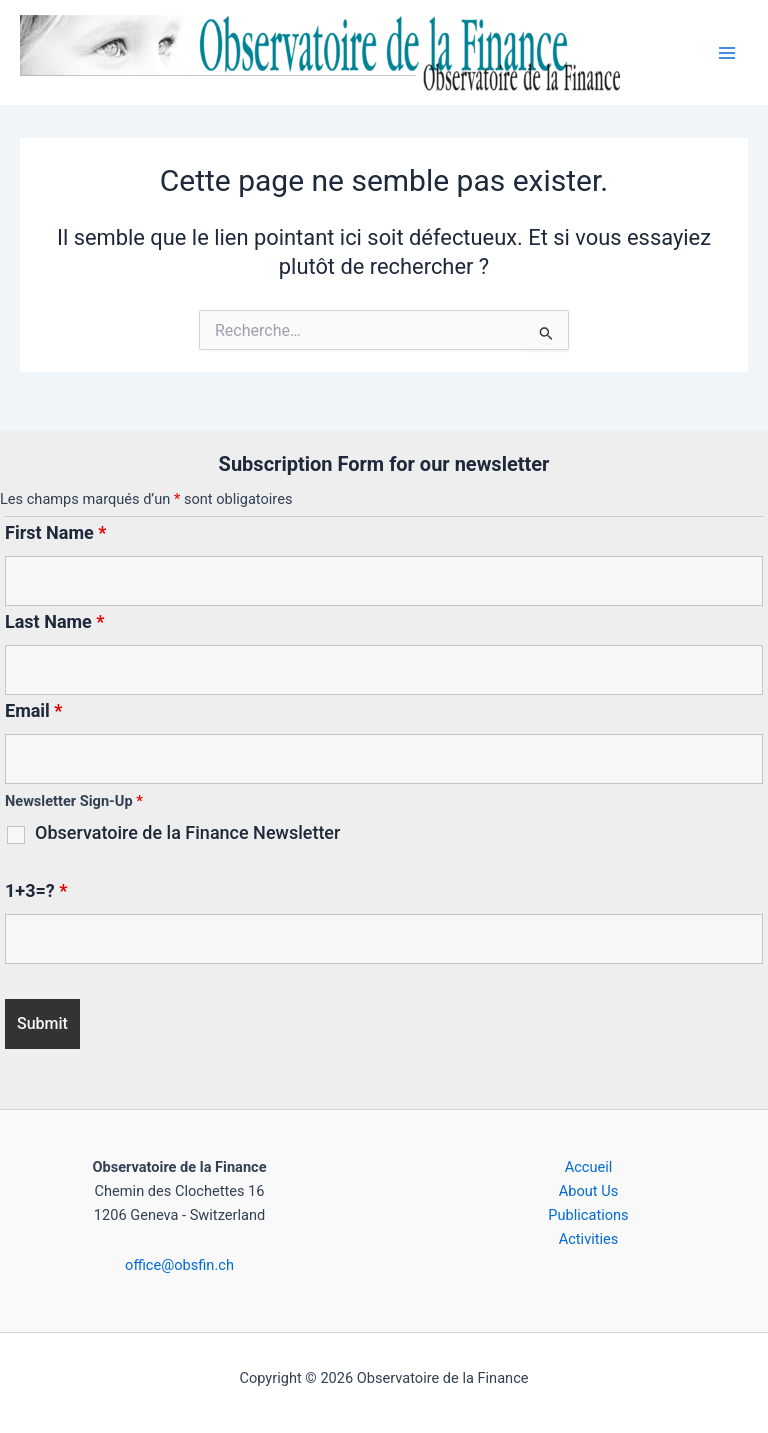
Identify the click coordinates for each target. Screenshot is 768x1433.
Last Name (55, 621)
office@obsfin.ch (179, 1265)
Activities (589, 1239)
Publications (588, 1215)
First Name (55, 532)
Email (34, 710)
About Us (588, 1191)
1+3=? (36, 890)
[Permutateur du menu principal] (727, 53)
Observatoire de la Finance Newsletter (187, 833)
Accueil (589, 1167)
